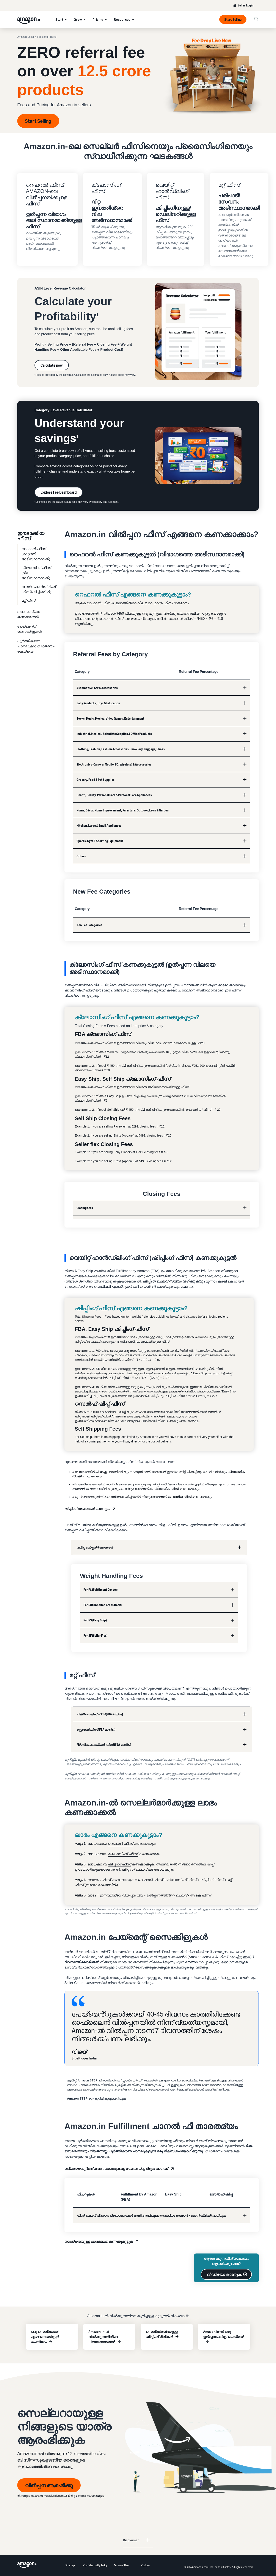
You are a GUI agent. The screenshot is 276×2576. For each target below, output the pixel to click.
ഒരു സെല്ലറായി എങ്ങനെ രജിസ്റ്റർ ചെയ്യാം (45, 2336)
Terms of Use (121, 2565)
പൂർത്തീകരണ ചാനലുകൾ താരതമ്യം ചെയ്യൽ (36, 646)
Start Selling (233, 19)
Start (59, 19)
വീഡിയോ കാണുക (224, 2274)
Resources (122, 19)
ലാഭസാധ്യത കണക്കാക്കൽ (28, 614)
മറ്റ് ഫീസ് (29, 600)
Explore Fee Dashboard (59, 492)
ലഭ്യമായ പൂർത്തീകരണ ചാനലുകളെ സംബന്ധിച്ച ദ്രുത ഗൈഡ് (116, 2168)
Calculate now (52, 365)
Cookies (145, 2565)
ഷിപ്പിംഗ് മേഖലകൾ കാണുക (87, 1508)
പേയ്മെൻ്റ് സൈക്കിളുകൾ (29, 629)
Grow (78, 19)
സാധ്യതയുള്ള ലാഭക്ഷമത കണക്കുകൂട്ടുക (98, 2241)
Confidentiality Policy (95, 2565)
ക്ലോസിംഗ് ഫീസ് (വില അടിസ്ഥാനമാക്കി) (36, 572)
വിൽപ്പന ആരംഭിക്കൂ (49, 2485)
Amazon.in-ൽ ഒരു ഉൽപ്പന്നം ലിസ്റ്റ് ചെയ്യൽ (223, 2334)
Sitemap (70, 2565)
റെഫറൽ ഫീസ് (120, 1843)
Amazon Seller (25, 36)
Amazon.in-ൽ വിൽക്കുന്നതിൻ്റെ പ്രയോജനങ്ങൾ (103, 2336)
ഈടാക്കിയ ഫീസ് (30, 535)
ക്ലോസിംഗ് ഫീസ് (123, 1854)
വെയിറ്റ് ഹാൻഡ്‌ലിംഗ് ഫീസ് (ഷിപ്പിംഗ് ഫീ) (39, 589)
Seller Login (246, 5)
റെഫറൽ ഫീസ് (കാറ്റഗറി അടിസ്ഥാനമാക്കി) (36, 554)
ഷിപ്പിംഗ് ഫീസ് (119, 1864)
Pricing (98, 19)
